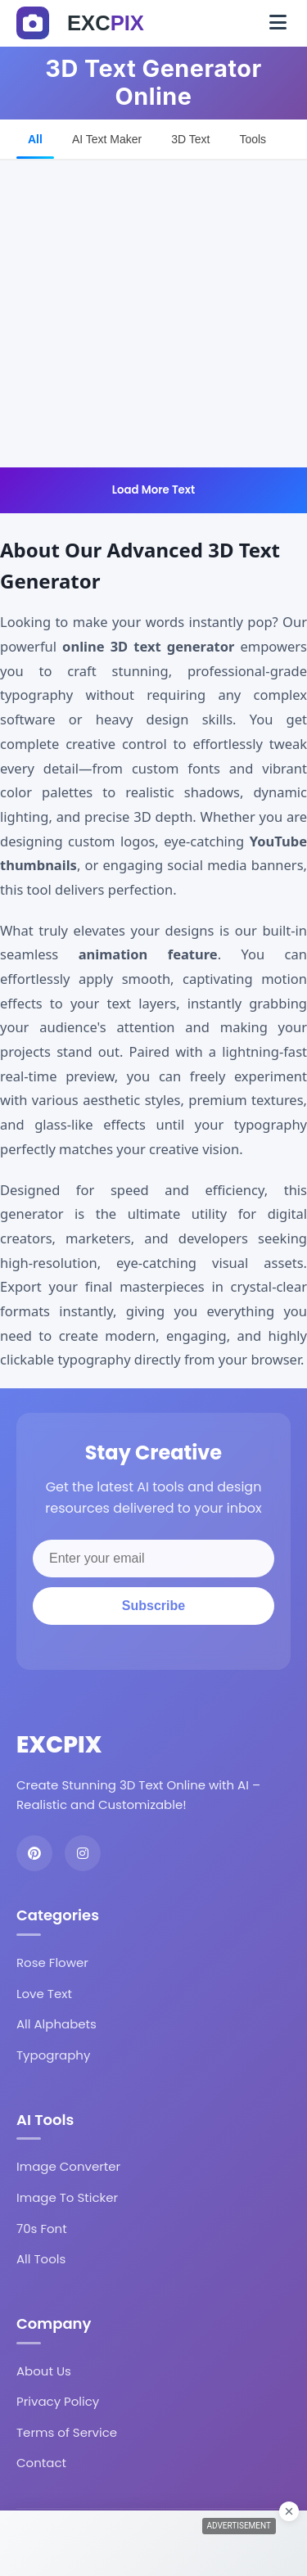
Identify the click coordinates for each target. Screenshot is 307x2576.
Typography (53, 2055)
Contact (41, 2462)
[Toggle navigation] (278, 22)
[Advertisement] (153, 313)
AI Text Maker (107, 139)
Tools (252, 139)
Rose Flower (52, 1962)
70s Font (41, 2228)
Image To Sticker (67, 2197)
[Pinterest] (34, 1853)
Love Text (44, 1993)
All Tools (40, 2258)
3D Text (190, 139)
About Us (43, 2371)
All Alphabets (56, 2023)
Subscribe (153, 1606)
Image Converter (68, 2166)
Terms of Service (66, 2432)
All (35, 139)
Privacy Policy (57, 2401)
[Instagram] (83, 1853)
